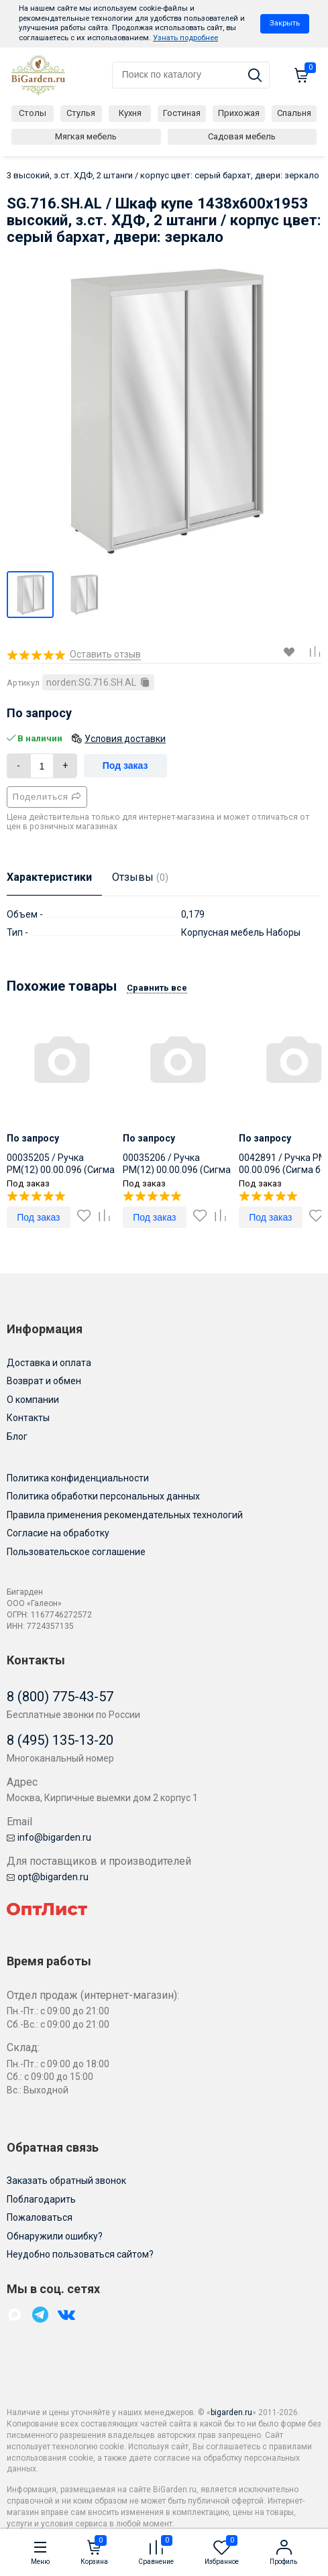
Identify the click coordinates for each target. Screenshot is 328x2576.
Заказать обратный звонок (66, 2180)
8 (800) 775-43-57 (60, 1697)
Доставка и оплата (49, 1362)
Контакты (28, 1417)
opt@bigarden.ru (48, 1877)
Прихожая (239, 113)
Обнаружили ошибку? (55, 2236)
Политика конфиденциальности (78, 1478)
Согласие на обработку (58, 1533)
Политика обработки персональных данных (103, 1496)
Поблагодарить (41, 2199)
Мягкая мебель (86, 136)
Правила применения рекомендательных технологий (125, 1515)
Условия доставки (125, 738)
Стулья (80, 113)
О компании (33, 1399)
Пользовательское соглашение (76, 1551)
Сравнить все (157, 988)
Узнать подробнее (185, 38)
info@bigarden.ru (49, 1837)
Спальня (294, 113)
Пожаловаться (39, 2217)
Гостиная (182, 113)
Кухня (130, 113)
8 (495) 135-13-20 (60, 1740)
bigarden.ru (231, 2412)
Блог (17, 1436)
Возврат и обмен (44, 1380)
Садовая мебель (242, 136)
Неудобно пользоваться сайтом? (80, 2254)
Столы (32, 113)
